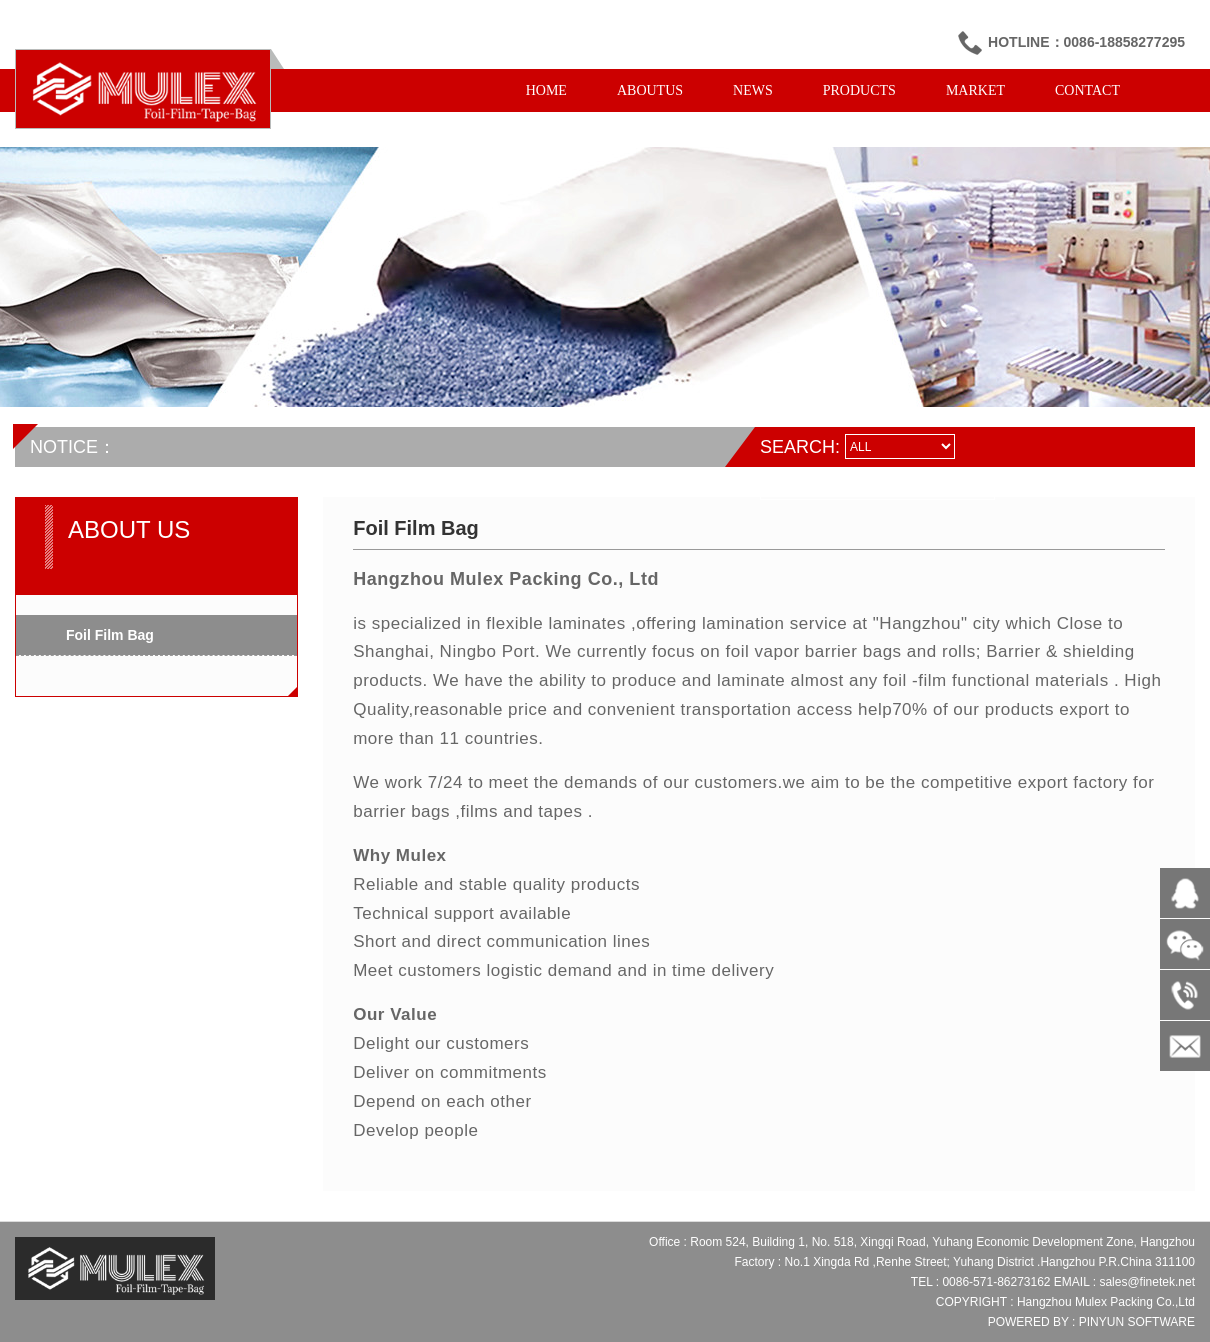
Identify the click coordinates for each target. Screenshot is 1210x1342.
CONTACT (1087, 90)
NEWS (753, 90)
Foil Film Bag (110, 635)
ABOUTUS (650, 90)
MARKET (975, 90)
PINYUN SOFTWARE (1137, 1322)
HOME (546, 90)
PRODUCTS (859, 90)
